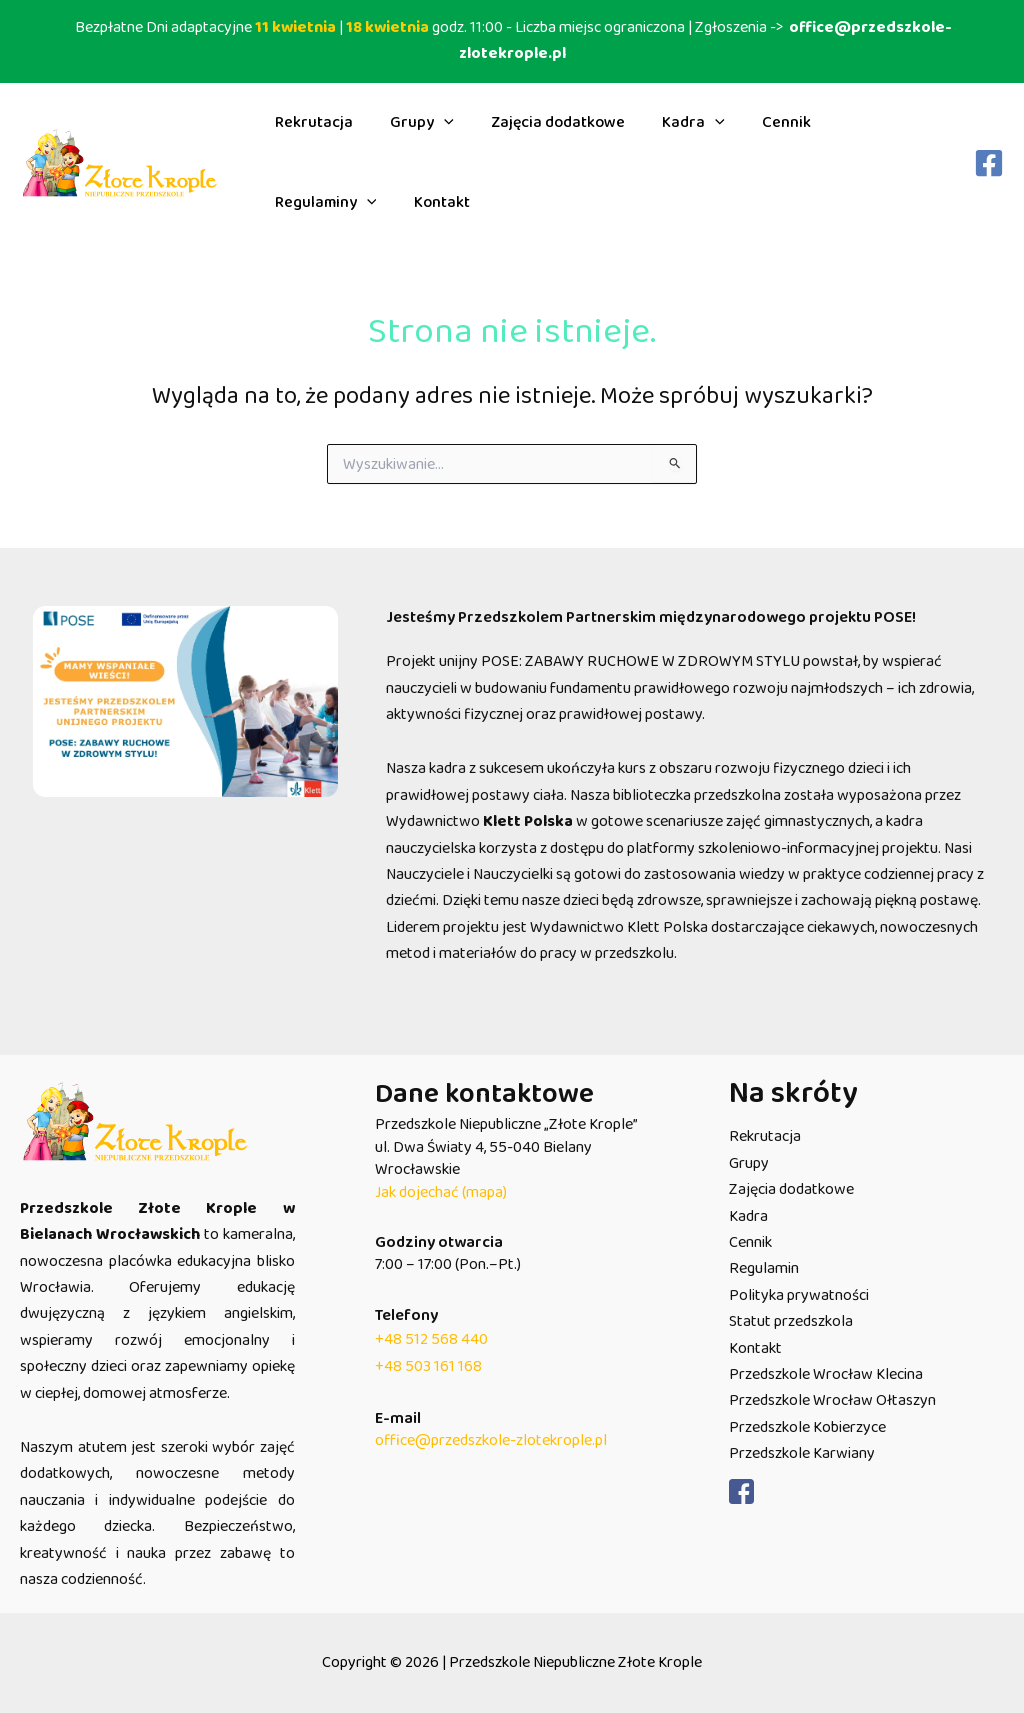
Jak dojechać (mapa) (441, 1192)
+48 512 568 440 (431, 1339)
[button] (436, 123)
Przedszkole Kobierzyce (807, 1427)
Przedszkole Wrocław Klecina (826, 1374)
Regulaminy (870, 123)
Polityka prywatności (799, 1295)
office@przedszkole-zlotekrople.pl (491, 1440)
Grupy (414, 123)
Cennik (762, 122)
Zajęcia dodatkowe (545, 122)
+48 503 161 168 (428, 1366)
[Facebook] (989, 163)
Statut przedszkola (791, 1321)
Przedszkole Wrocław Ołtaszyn (832, 1400)
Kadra (675, 123)
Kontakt (300, 202)
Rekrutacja (311, 122)
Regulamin (764, 1268)
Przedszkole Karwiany (802, 1453)
